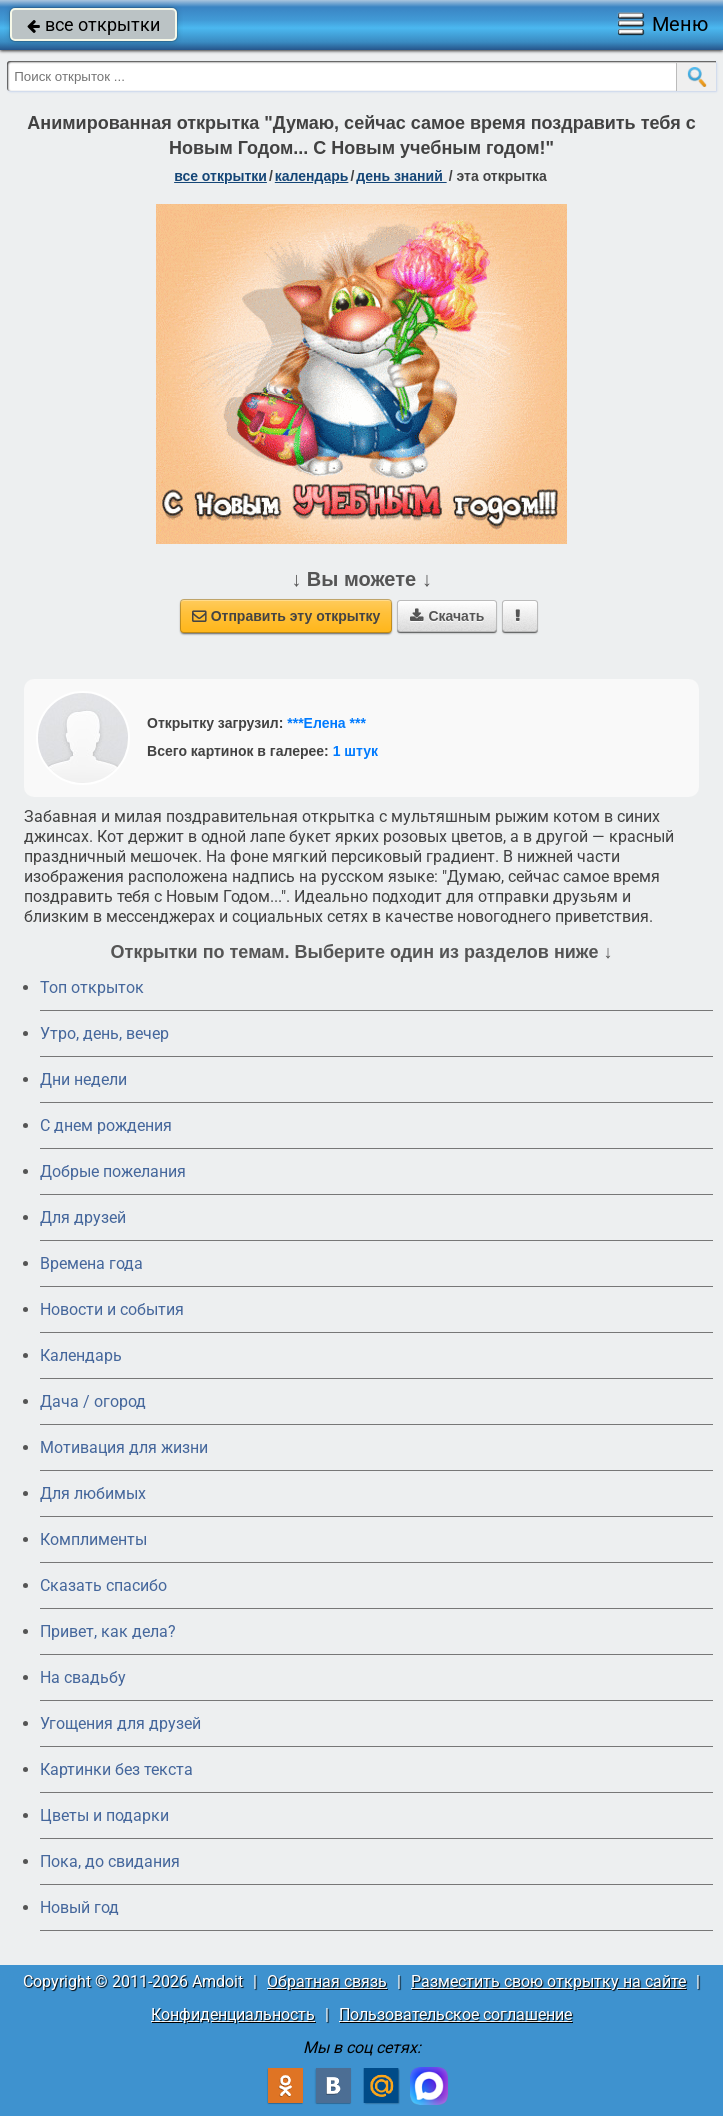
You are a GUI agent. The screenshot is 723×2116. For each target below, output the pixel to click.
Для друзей (83, 1217)
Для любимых (93, 1493)
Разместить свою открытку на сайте (548, 1981)
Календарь (312, 176)
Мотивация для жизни (124, 1447)
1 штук (355, 751)
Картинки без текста (116, 1769)
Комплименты (93, 1539)
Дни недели (83, 1079)
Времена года (91, 1263)
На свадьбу (83, 1677)
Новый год (79, 1907)
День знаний (401, 176)
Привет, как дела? (108, 1631)
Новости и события (112, 1309)
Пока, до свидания (110, 1861)
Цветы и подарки (104, 1815)
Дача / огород (93, 1401)
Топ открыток (92, 987)
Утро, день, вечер (104, 1033)
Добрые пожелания (113, 1171)
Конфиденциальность (233, 2014)
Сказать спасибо (103, 1585)
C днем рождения (106, 1125)
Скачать (447, 616)
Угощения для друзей (120, 1723)
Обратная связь (327, 1981)
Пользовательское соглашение (455, 2014)
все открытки (93, 24)
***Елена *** (326, 723)
